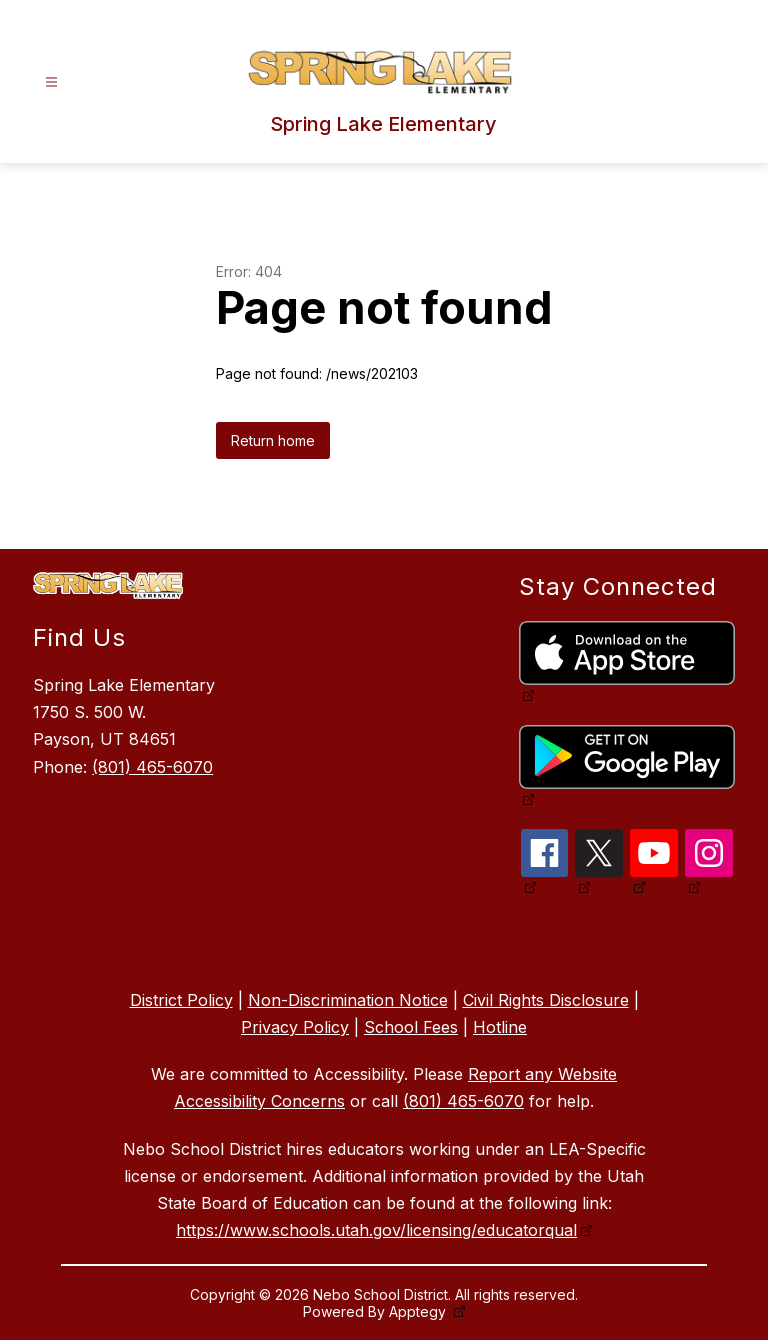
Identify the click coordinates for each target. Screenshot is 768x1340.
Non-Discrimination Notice (348, 1000)
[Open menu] (51, 82)
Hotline (500, 1027)
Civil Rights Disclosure (546, 1000)
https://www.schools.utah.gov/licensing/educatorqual (376, 1230)
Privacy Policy (295, 1027)
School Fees (411, 1027)
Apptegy (419, 1311)
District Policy (181, 1000)
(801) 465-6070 (152, 767)
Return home (273, 440)
